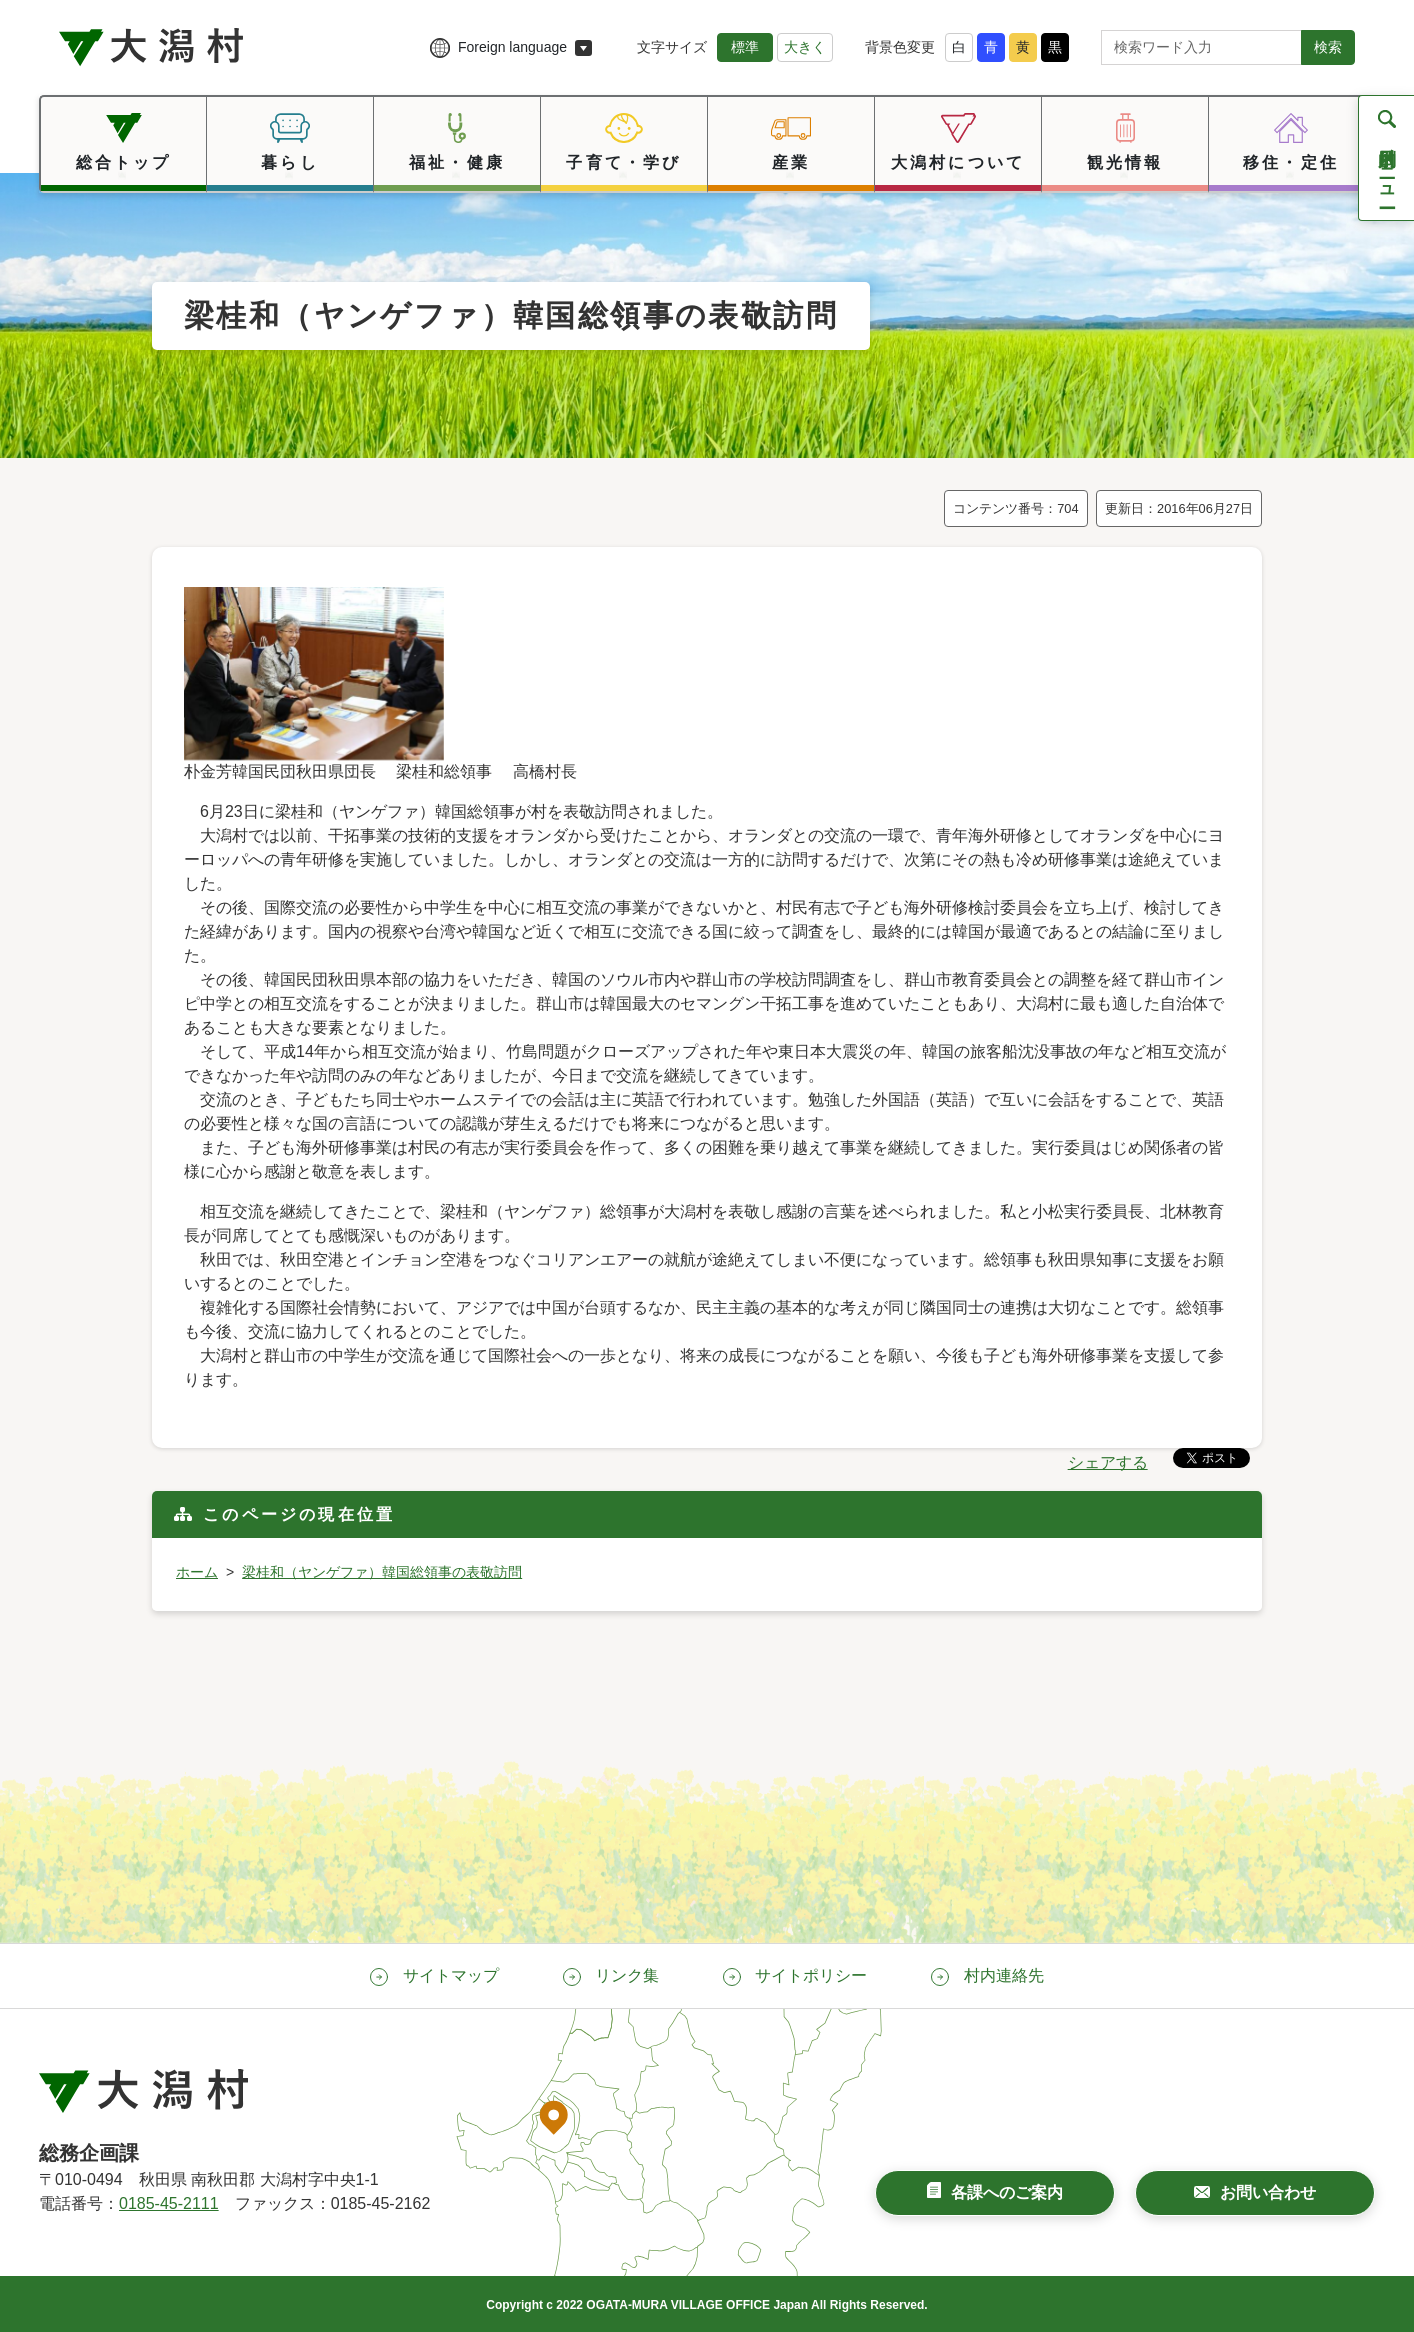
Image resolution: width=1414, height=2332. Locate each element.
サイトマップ (451, 1975)
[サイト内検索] (1201, 47)
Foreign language (512, 47)
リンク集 (627, 1975)
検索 (1328, 47)
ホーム (197, 1572)
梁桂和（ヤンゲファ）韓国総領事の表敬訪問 (382, 1572)
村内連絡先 (1004, 1975)
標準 (745, 47)
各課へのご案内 (1007, 2192)
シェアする (1108, 1462)
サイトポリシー (811, 1975)
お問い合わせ (1268, 2192)
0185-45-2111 (169, 2203)
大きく (805, 47)
